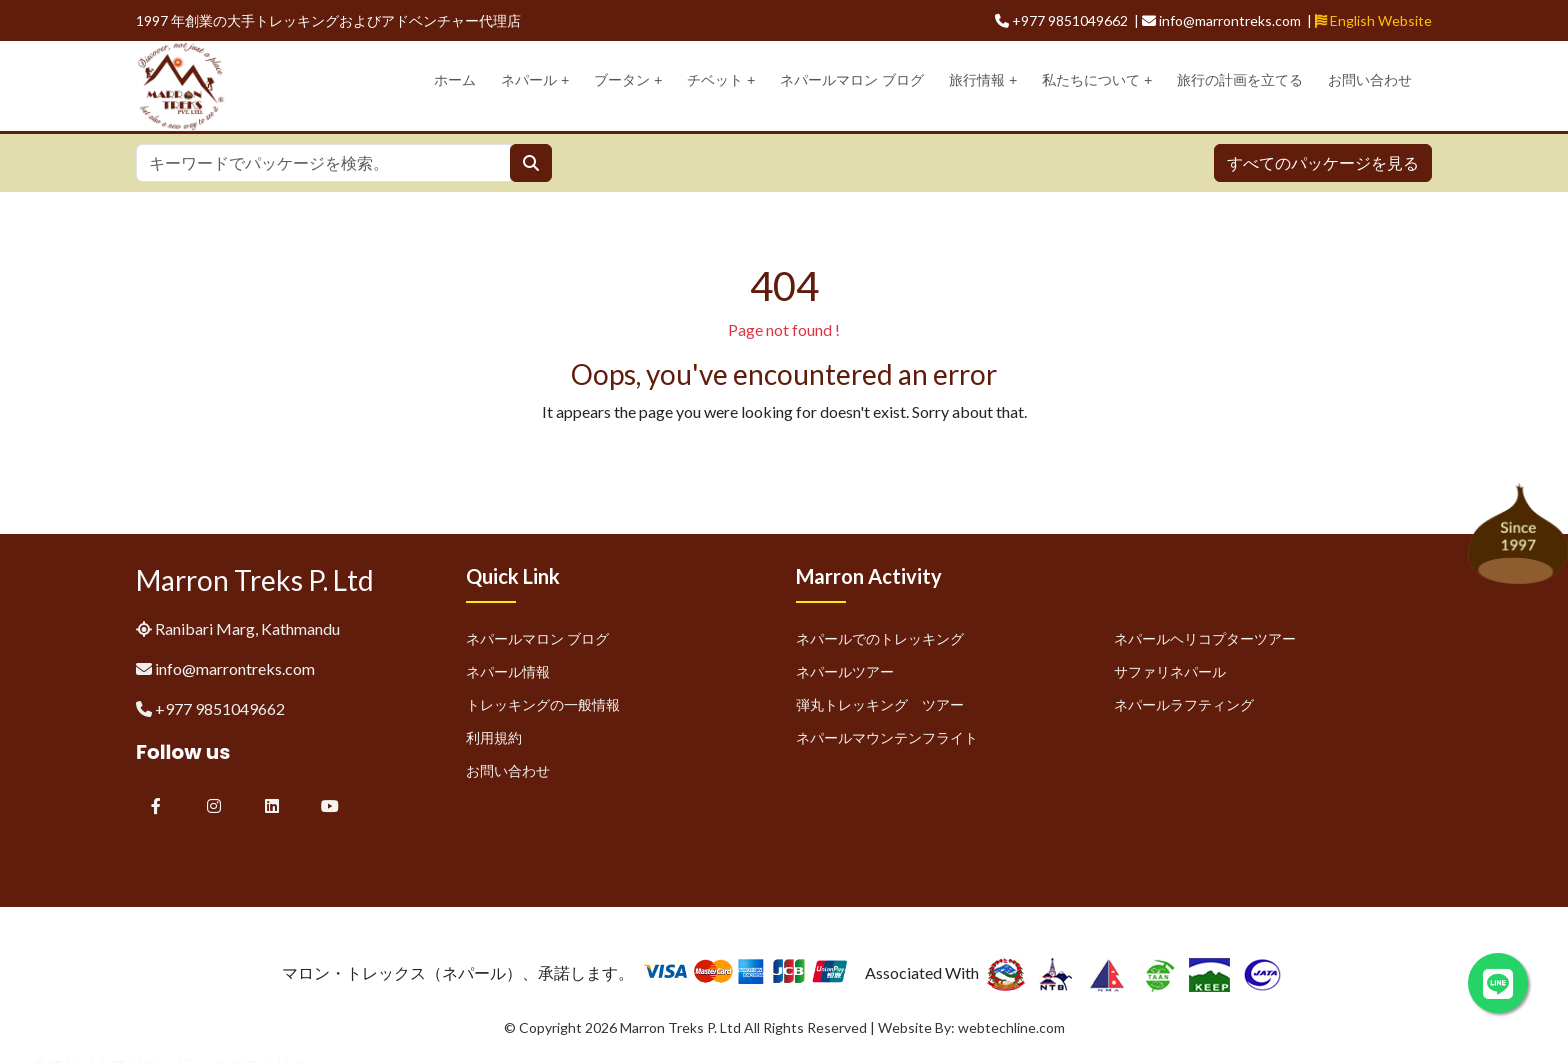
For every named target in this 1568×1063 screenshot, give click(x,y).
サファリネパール (1170, 671)
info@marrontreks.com (235, 668)
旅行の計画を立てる (1240, 80)
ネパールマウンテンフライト (887, 737)
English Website (1373, 20)
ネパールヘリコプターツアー (1205, 638)
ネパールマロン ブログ (852, 80)
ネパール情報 (508, 671)
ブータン (628, 80)
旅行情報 (983, 80)
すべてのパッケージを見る (1323, 162)
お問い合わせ (1370, 80)
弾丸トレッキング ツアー (880, 704)
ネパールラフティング (1184, 704)
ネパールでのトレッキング (880, 638)
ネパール (535, 80)
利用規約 (494, 737)
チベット (721, 80)
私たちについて (1097, 80)
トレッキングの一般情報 (543, 704)
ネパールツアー (845, 671)
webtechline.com (1011, 1027)
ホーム (455, 80)
